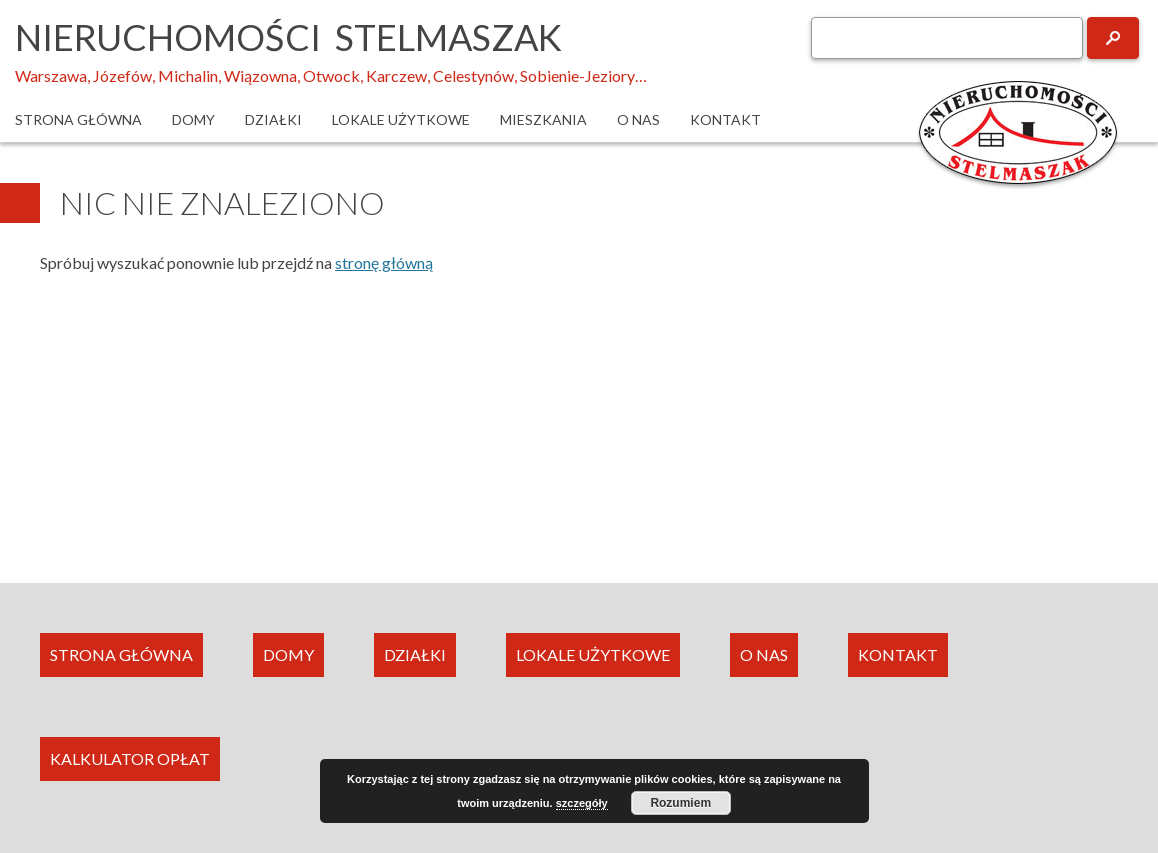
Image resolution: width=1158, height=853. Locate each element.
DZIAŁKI (415, 654)
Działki (273, 119)
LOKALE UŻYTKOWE (593, 654)
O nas (638, 119)
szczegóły (582, 803)
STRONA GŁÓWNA (121, 654)
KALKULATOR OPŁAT (130, 758)
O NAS (764, 654)
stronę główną (384, 262)
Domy (193, 119)
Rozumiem (680, 803)
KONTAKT (898, 654)
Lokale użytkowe (401, 119)
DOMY (288, 654)
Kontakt (725, 119)
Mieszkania (543, 119)
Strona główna (78, 119)
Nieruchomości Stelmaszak (288, 37)
